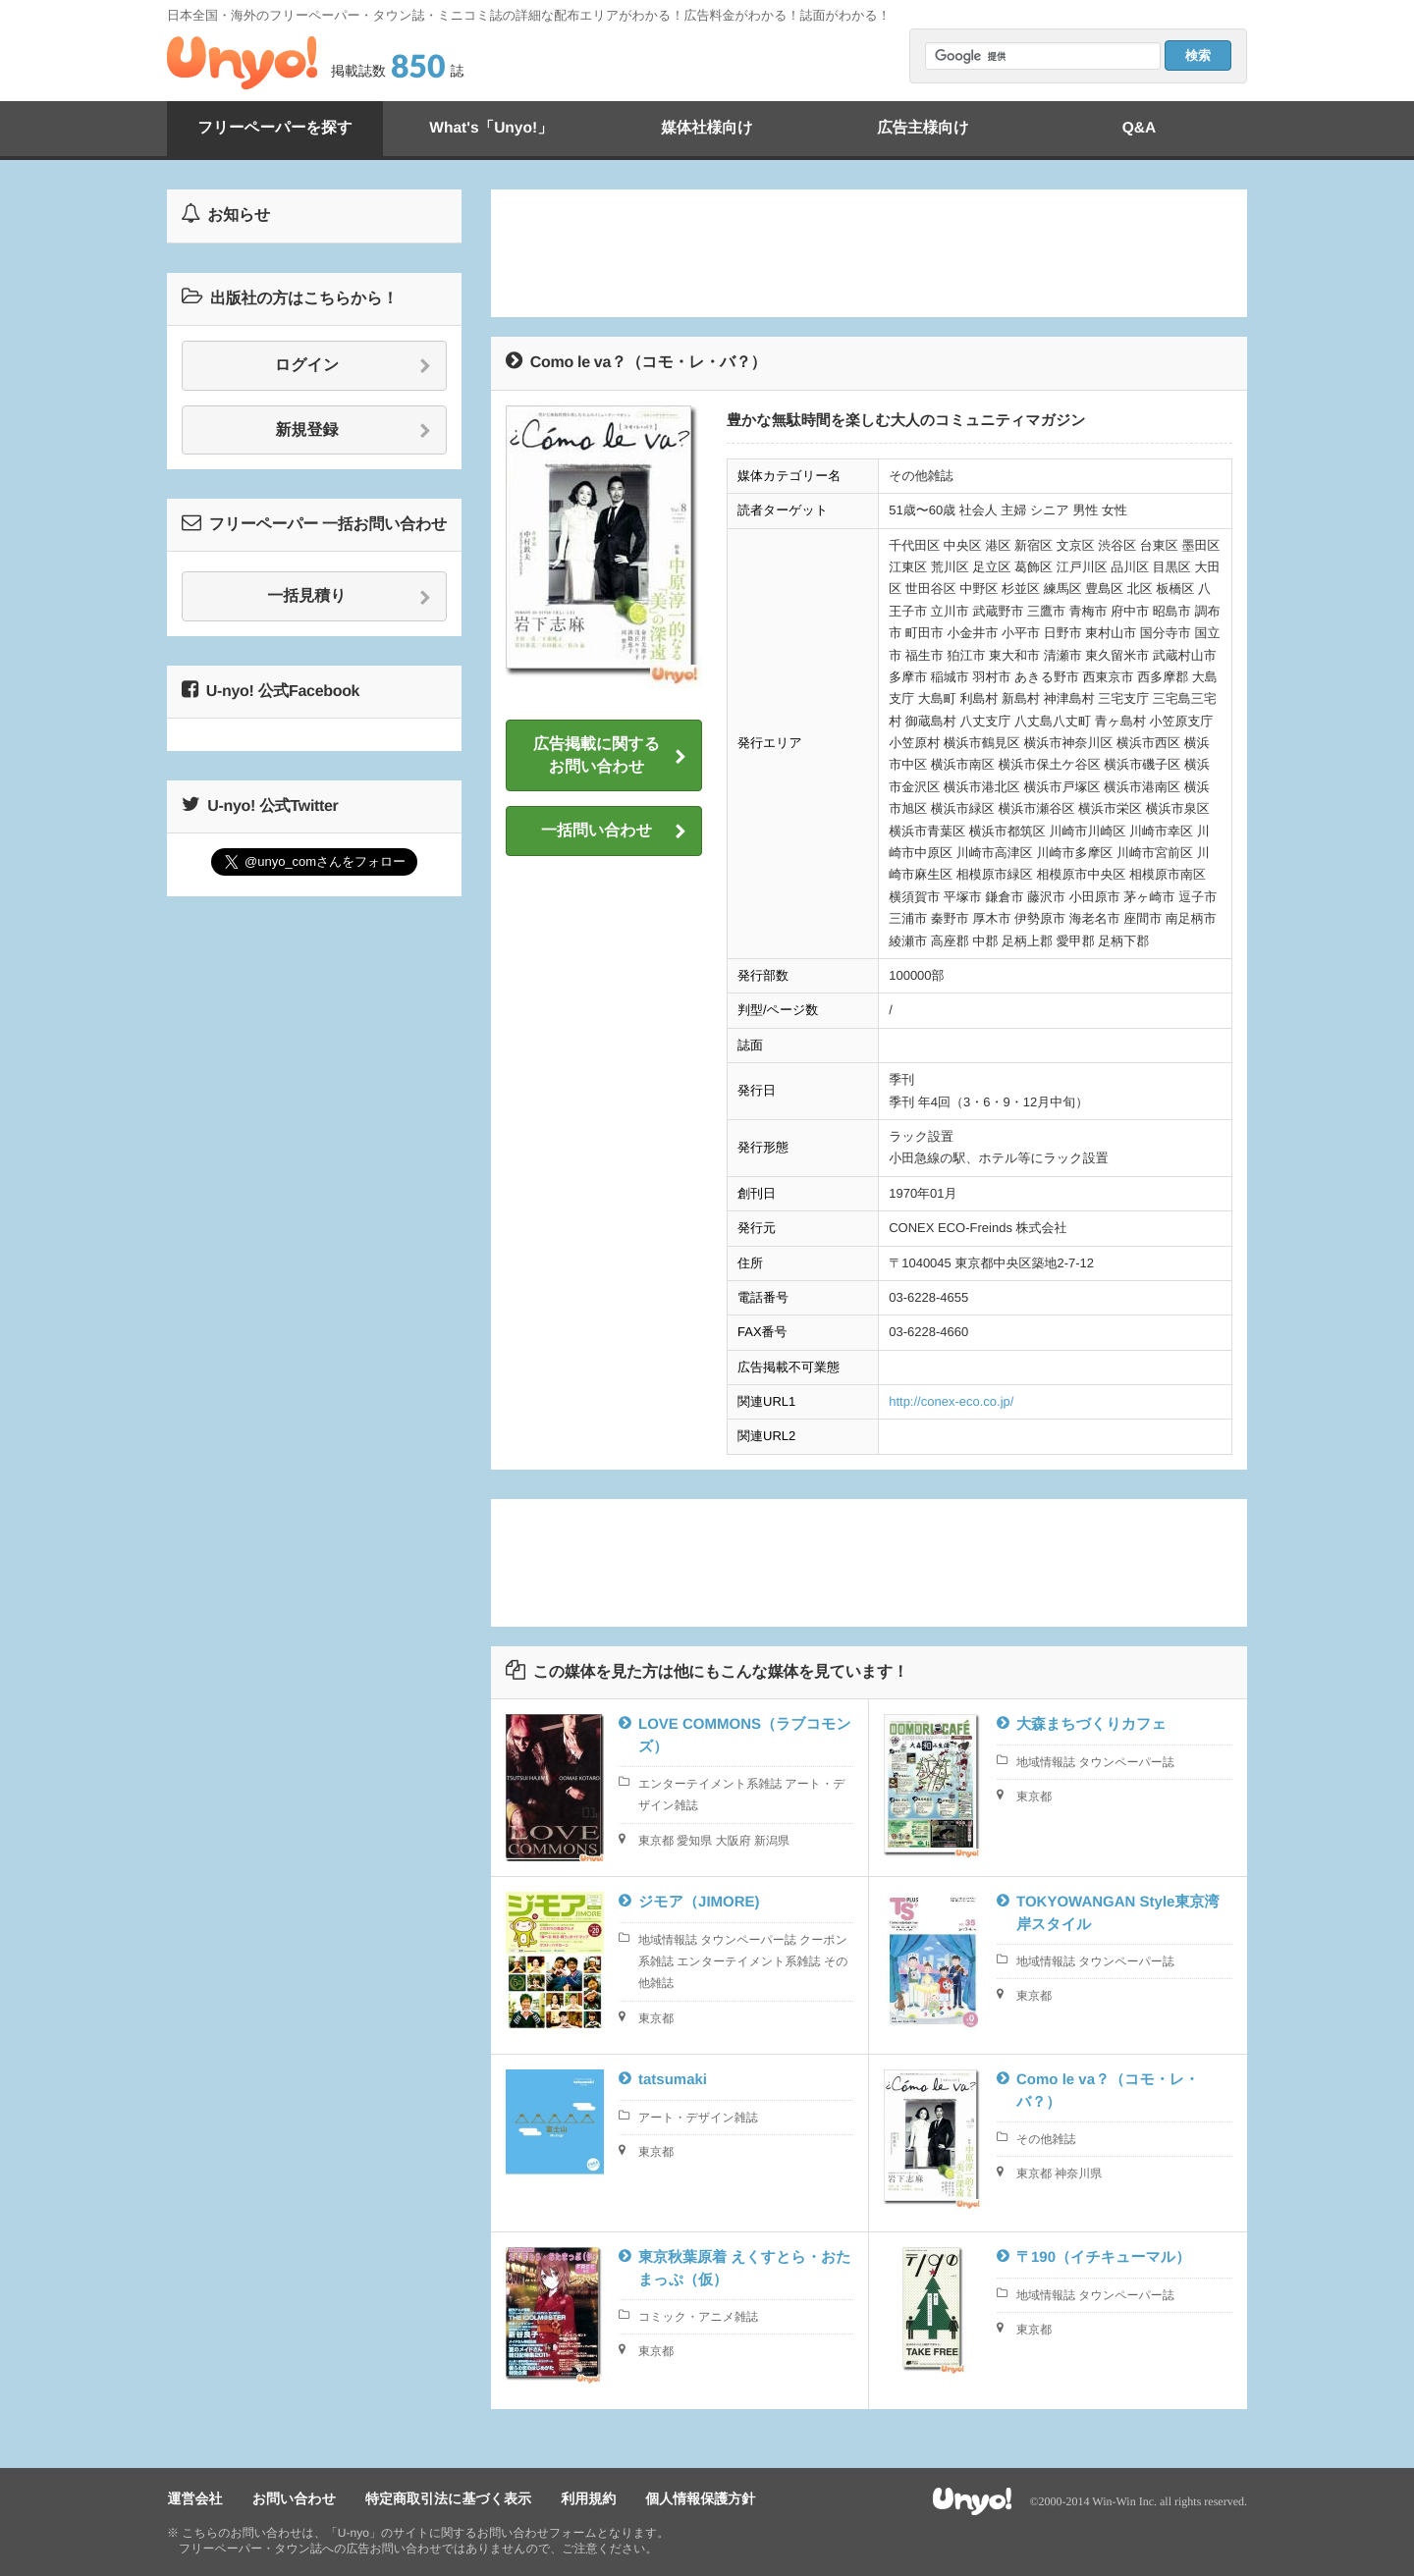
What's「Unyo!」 (490, 128)
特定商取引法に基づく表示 (445, 2498)
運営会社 (194, 2498)
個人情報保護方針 (695, 2498)
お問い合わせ (292, 2498)
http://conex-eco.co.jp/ (951, 1401)
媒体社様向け (707, 128)
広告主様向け (923, 128)
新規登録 (354, 431)
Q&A (1139, 128)
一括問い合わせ (613, 831)
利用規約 (584, 2498)
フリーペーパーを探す (274, 128)
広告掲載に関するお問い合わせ (609, 755)
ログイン (353, 366)
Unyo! (242, 62)
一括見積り (349, 597)
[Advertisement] (869, 253)
